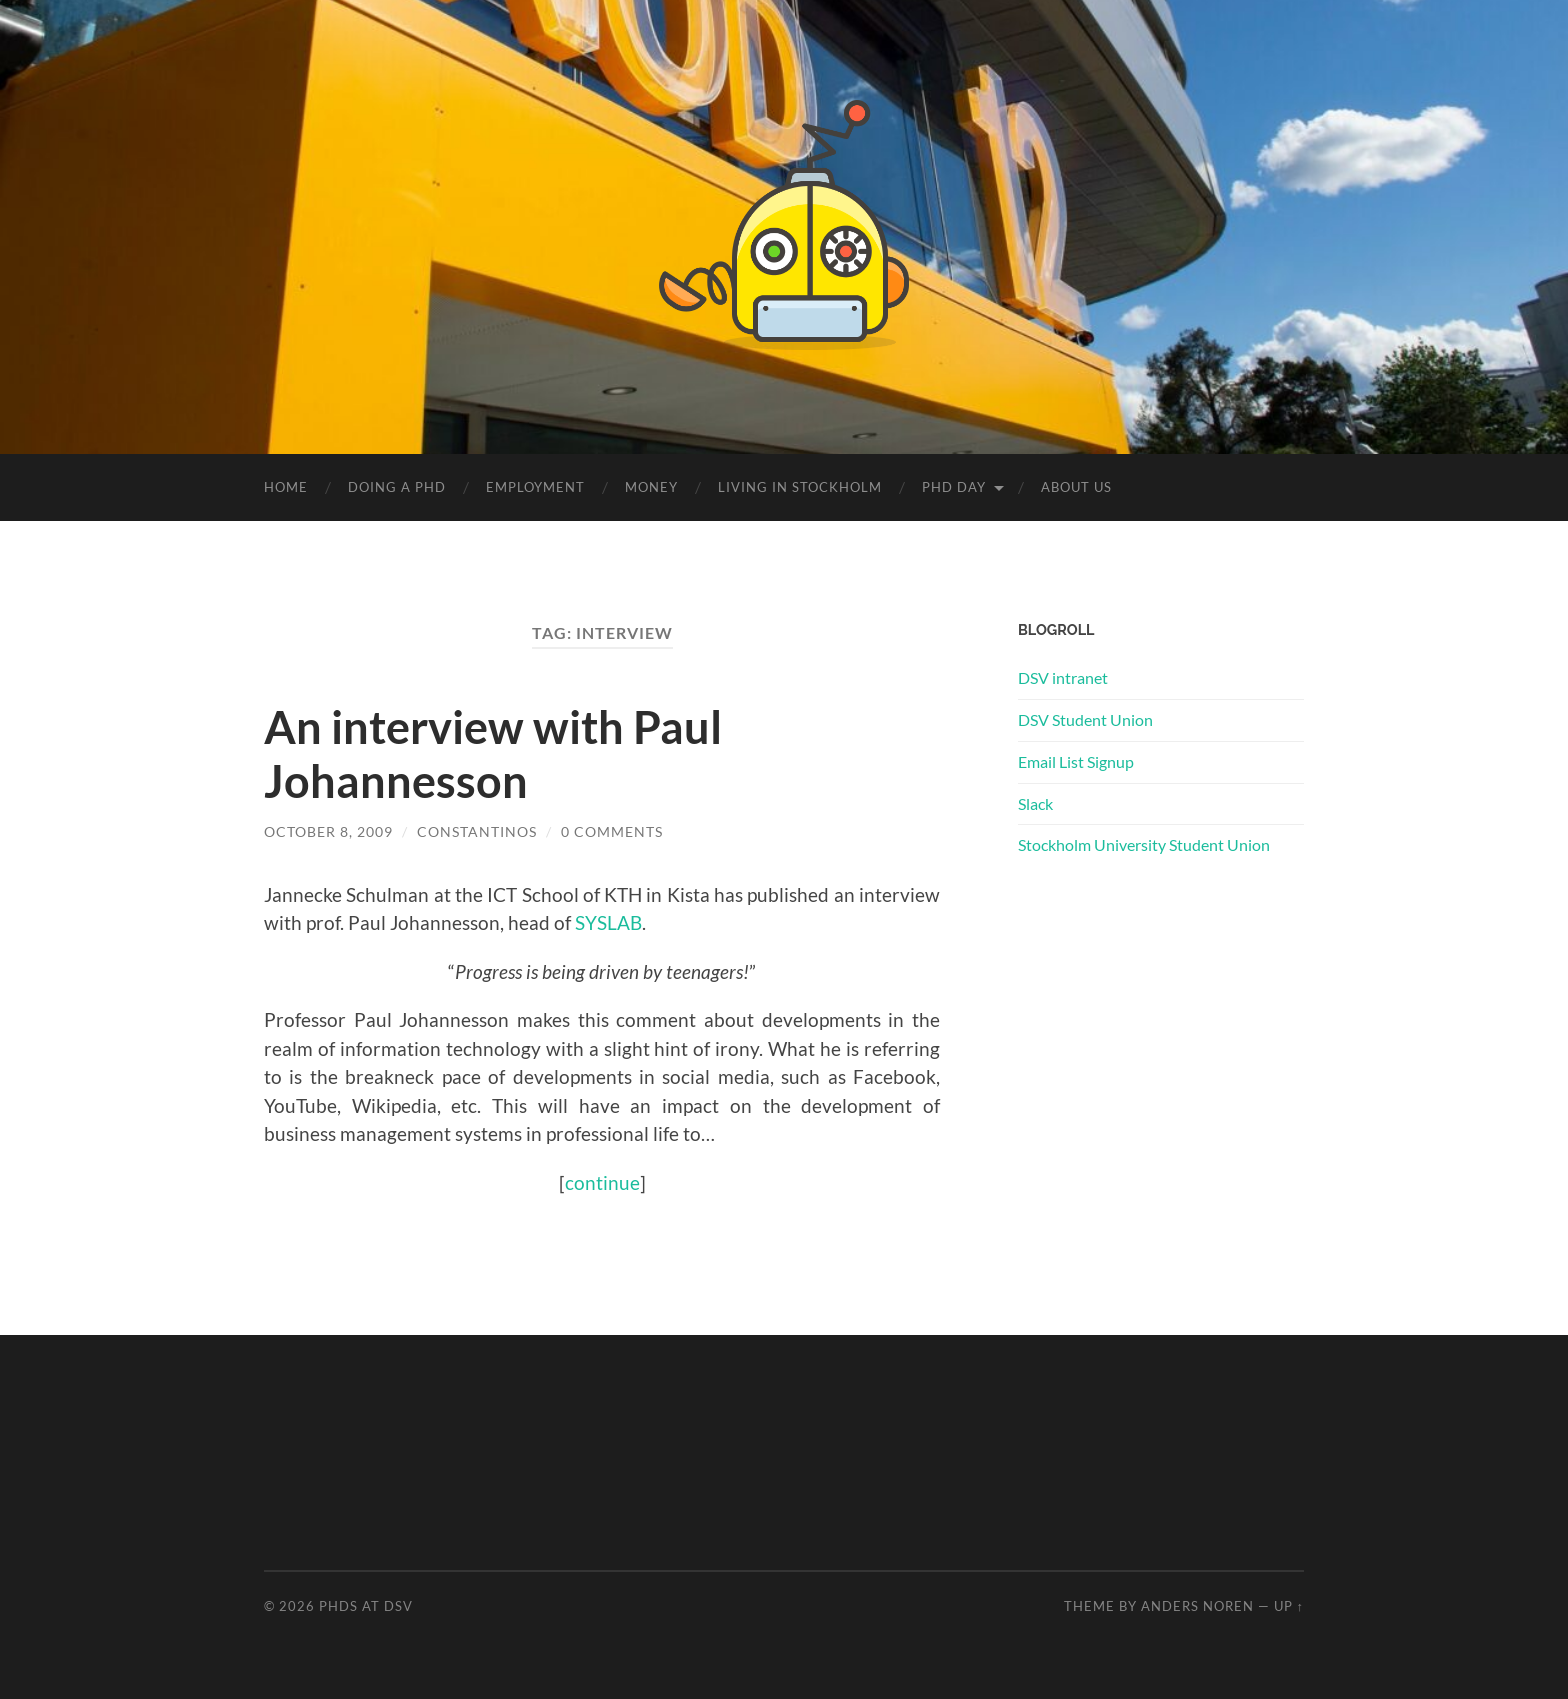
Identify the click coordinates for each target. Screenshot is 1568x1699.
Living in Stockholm (800, 487)
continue (602, 1182)
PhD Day (954, 487)
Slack (1035, 803)
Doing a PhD (397, 487)
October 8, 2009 (328, 831)
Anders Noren (1197, 1606)
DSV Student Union (1085, 719)
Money (651, 487)
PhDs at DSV (366, 1606)
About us (1076, 487)
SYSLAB (608, 922)
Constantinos (477, 831)
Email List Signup (1076, 761)
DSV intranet (1063, 677)
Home (286, 487)
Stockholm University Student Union (1144, 844)
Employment (535, 487)
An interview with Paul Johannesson (493, 754)
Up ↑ (1289, 1606)
